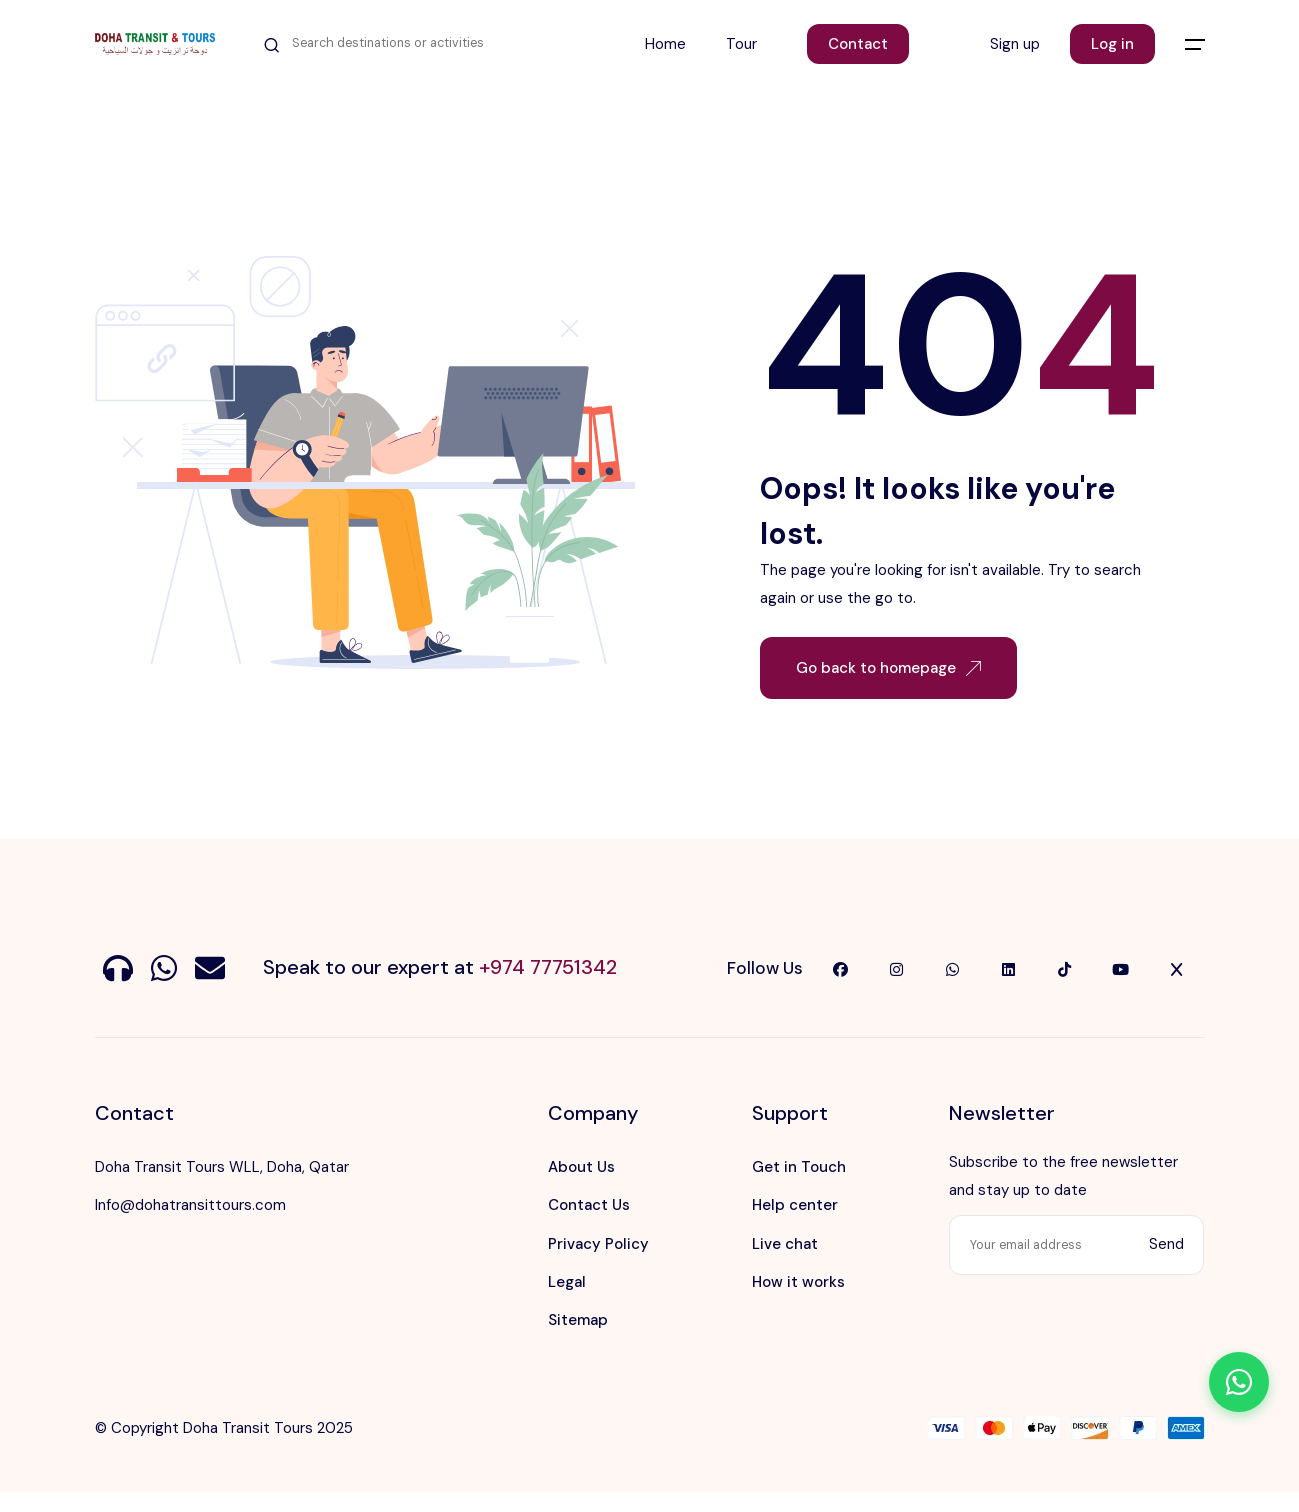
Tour (741, 44)
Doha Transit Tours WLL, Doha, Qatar (222, 1167)
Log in (1112, 44)
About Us (581, 1167)
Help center (795, 1205)
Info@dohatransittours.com (190, 1205)
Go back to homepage (888, 668)
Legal (567, 1282)
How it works (798, 1282)
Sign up (1015, 44)
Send (1166, 1244)
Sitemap (578, 1320)
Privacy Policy (598, 1244)
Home (665, 44)
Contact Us (589, 1205)
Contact (858, 44)
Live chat (785, 1244)
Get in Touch (799, 1167)
